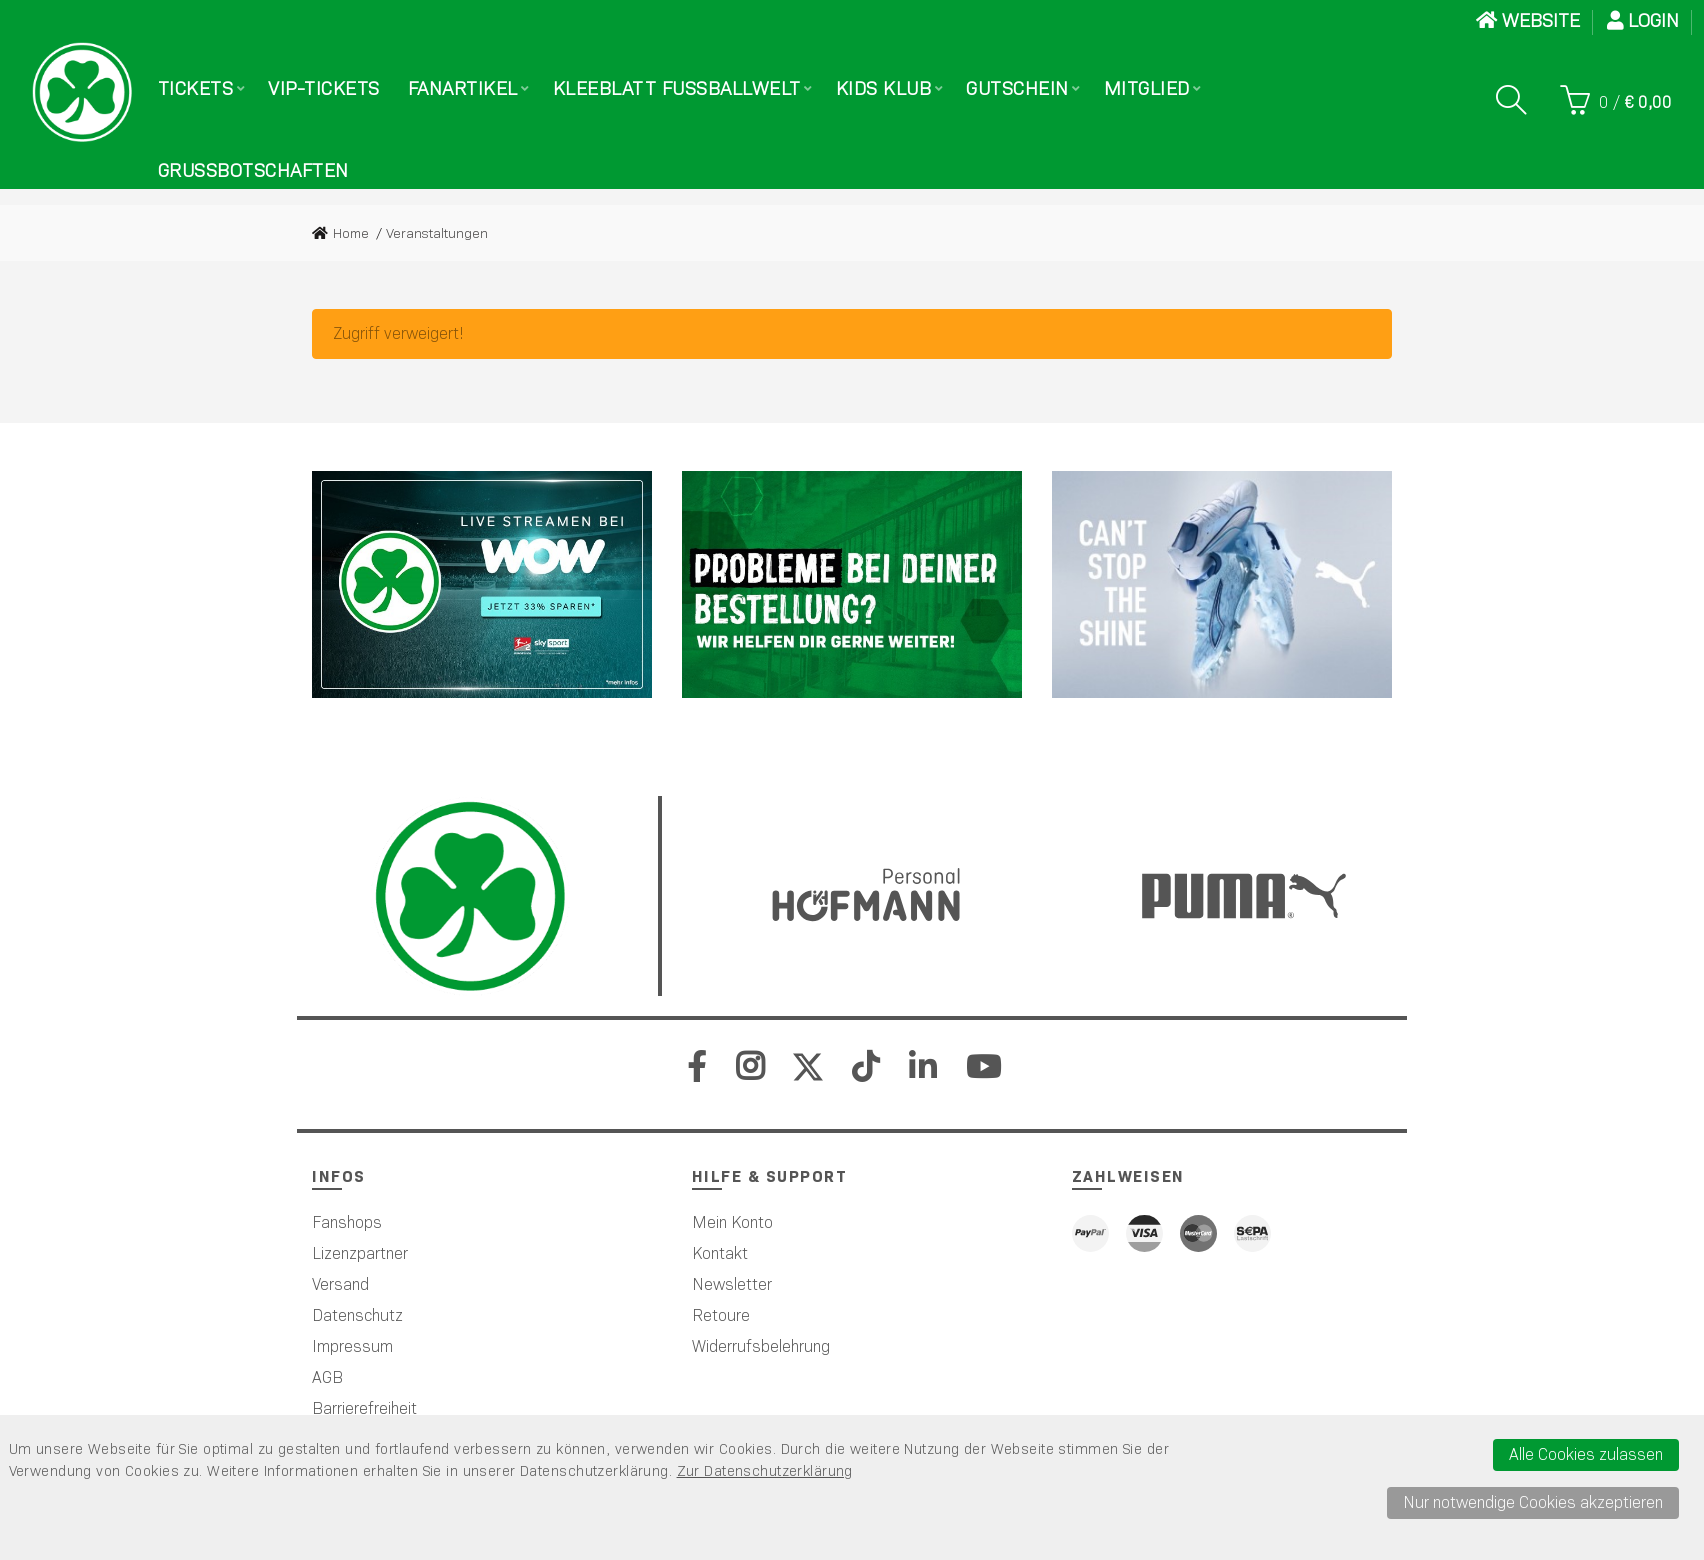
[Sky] (482, 584)
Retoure (721, 1315)
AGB (327, 1377)
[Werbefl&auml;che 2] (852, 584)
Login (1643, 20)
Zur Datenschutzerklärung (765, 1471)
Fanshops (347, 1222)
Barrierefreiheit (364, 1408)
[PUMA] (1222, 584)
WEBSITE (1528, 20)
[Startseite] (82, 92)
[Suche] (1511, 100)
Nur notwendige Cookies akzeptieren (1533, 1502)
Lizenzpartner (360, 1253)
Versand (340, 1284)
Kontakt (720, 1253)
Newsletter (732, 1284)
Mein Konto (732, 1222)
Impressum (352, 1346)
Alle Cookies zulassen (1586, 1454)
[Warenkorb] (1616, 100)
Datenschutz (357, 1315)
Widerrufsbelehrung (761, 1346)
